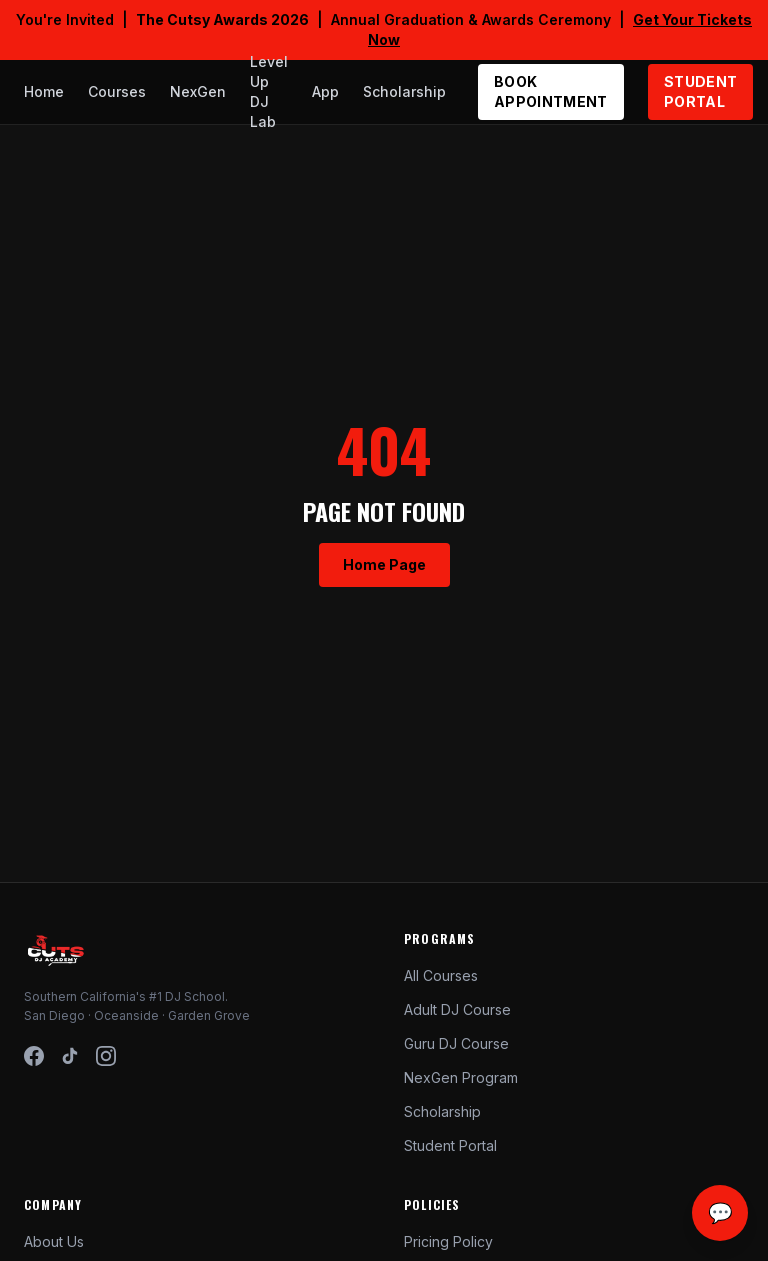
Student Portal (450, 1145)
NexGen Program (461, 1077)
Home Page (384, 564)
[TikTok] (70, 1056)
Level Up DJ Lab (269, 91)
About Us (54, 1241)
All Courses (441, 975)
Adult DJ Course (457, 1009)
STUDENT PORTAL (700, 91)
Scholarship (404, 91)
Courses (117, 91)
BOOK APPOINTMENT (551, 91)
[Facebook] (34, 1056)
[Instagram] (106, 1056)
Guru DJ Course (456, 1043)
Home (44, 91)
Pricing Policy (448, 1241)
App (325, 91)
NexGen (198, 91)
